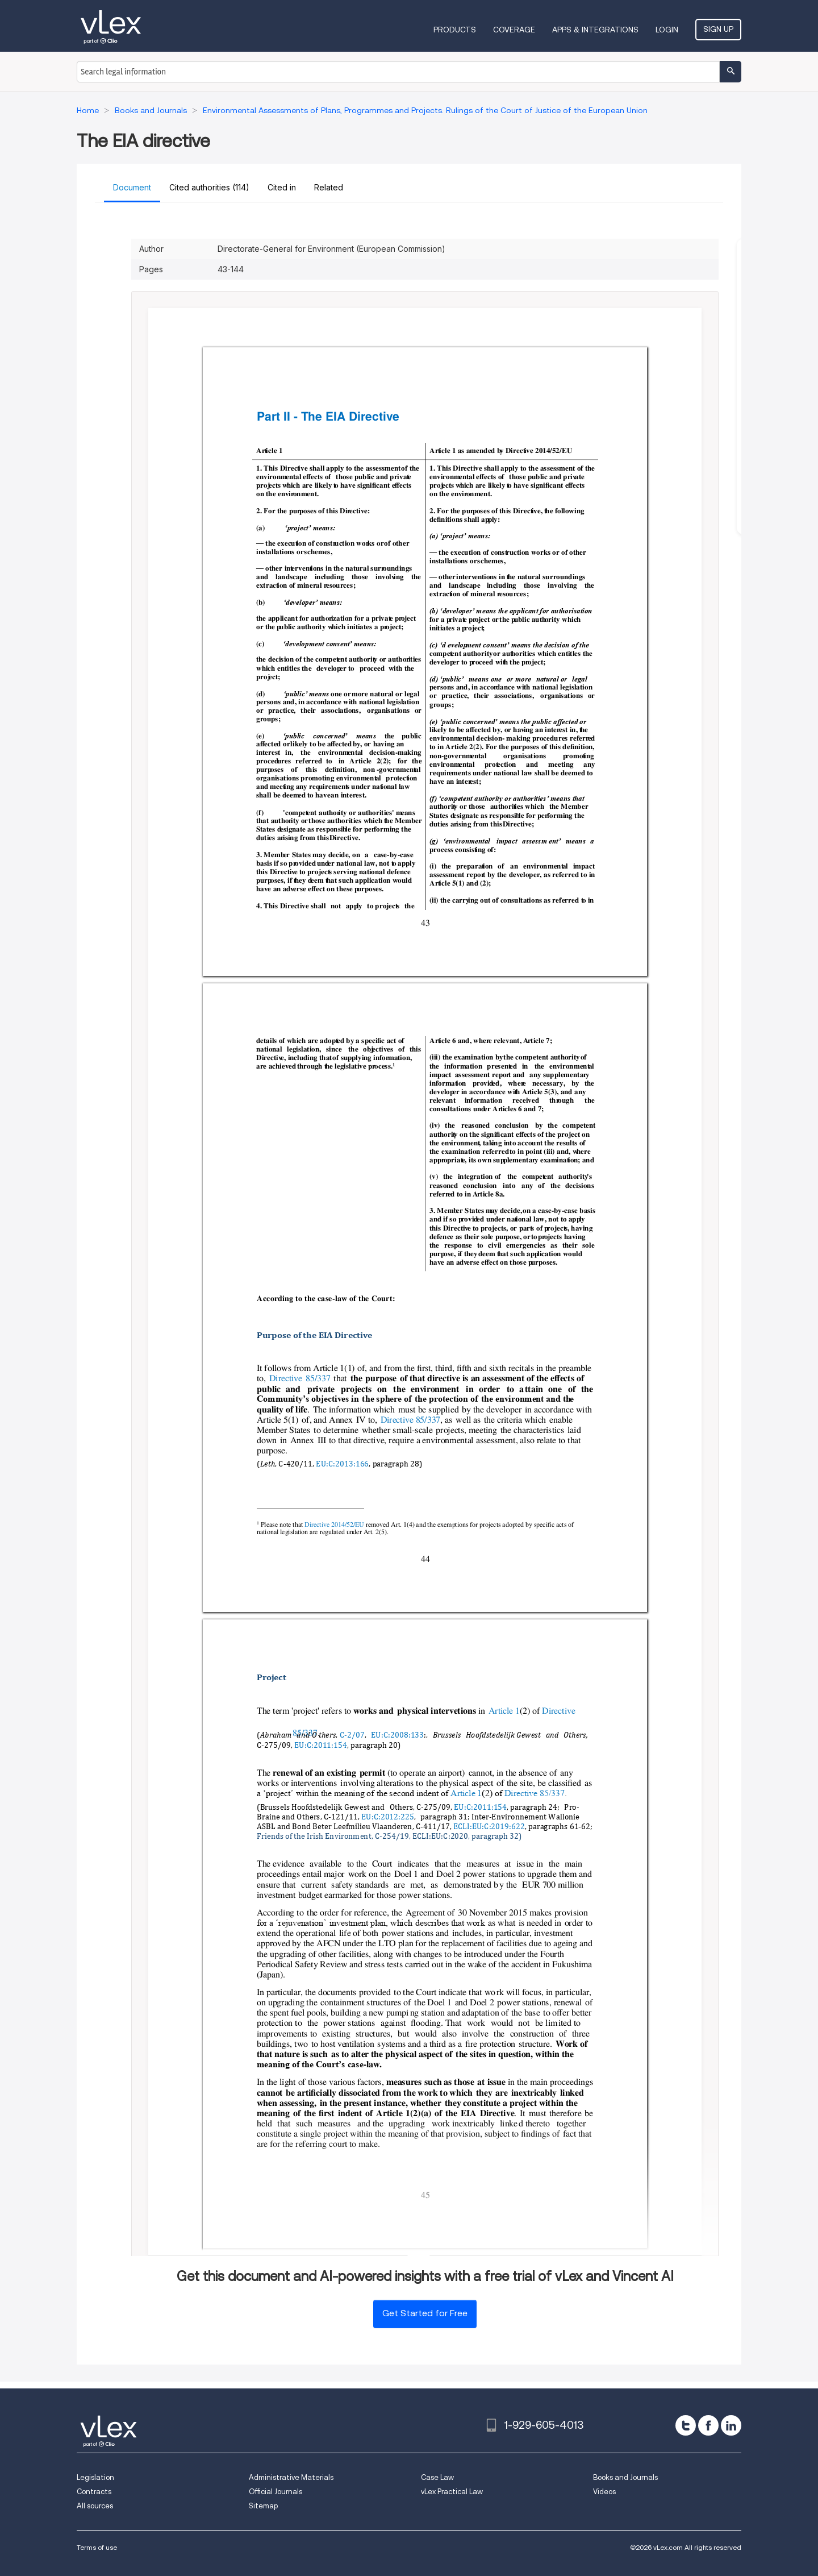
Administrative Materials (291, 2477)
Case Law (437, 2477)
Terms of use (97, 2547)
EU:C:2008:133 (397, 1735)
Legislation (95, 2477)
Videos (604, 2491)
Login (667, 29)
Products (454, 29)
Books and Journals (625, 2477)
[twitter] (685, 2425)
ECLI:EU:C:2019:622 (488, 1827)
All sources (95, 2506)
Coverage (514, 29)
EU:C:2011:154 (320, 1745)
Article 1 (503, 1710)
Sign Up (718, 29)
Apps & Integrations (595, 29)
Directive (559, 1710)
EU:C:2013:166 (342, 1464)
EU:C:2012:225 (387, 1817)
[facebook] (708, 2425)
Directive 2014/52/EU (334, 1523)
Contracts (94, 2491)
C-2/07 (351, 1735)
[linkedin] (731, 2425)
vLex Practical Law (452, 2491)
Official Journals (275, 2491)
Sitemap (263, 2506)
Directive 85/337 (300, 1377)
